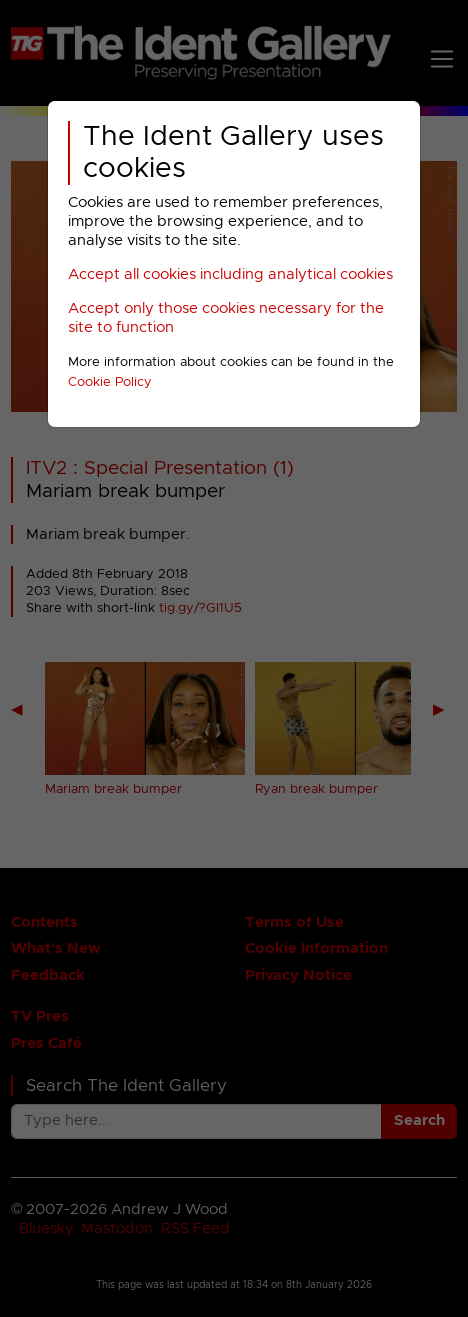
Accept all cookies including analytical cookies (230, 274)
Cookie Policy (110, 382)
